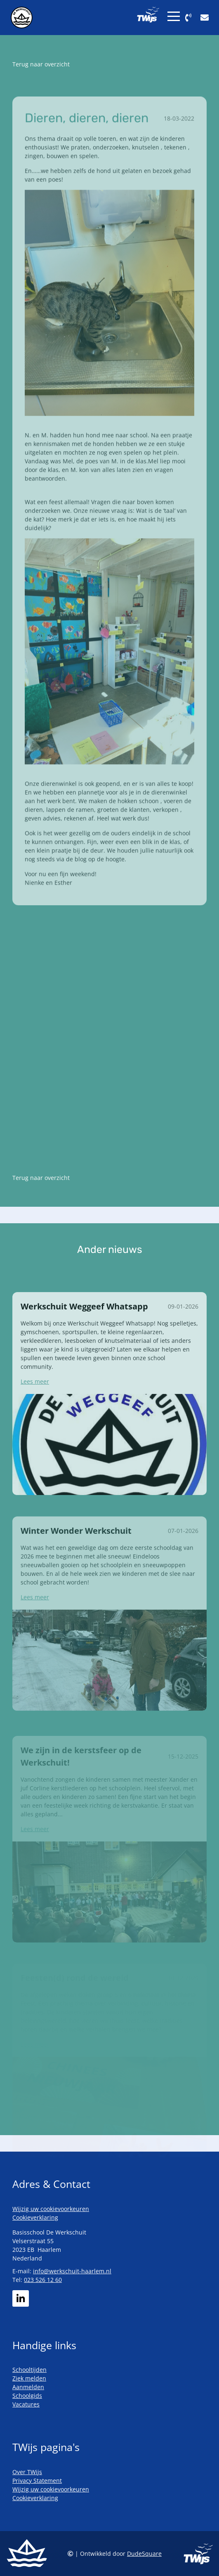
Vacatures (26, 2404)
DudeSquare (144, 2553)
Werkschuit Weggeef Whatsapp (84, 1323)
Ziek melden (29, 2378)
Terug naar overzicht (41, 64)
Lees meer (35, 1399)
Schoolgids (27, 2395)
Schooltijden (29, 2369)
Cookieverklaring (35, 2217)
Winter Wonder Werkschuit (76, 1550)
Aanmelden (28, 2387)
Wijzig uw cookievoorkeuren (50, 2209)
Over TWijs (27, 2472)
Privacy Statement (37, 2480)
